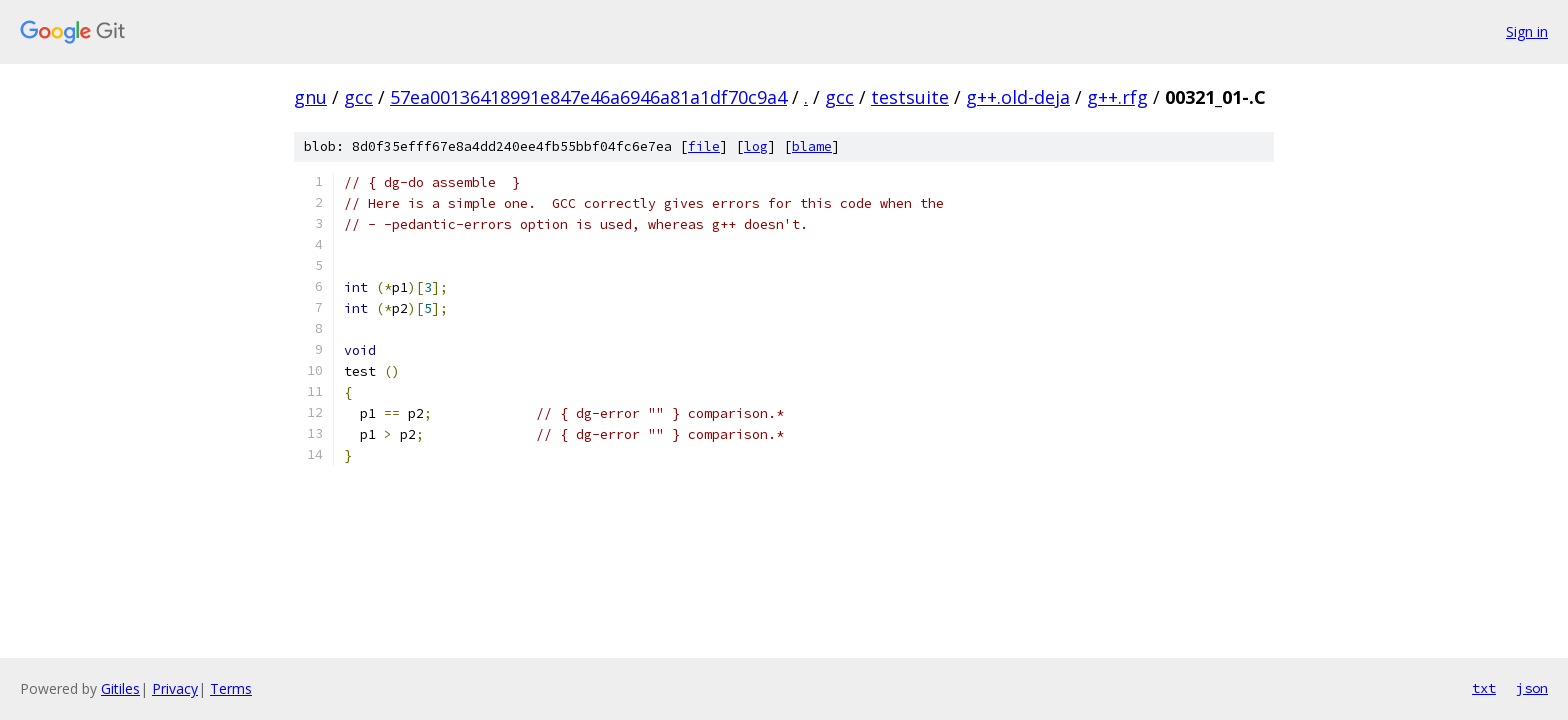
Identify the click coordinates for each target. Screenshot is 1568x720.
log (756, 146)
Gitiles (120, 688)
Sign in (1527, 31)
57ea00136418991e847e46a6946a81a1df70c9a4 (588, 97)
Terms (231, 688)
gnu (310, 97)
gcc (358, 97)
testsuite (910, 97)
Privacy (175, 688)
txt (1484, 688)
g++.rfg (1117, 97)
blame (812, 146)
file (704, 146)
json (1532, 688)
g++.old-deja (1018, 97)
